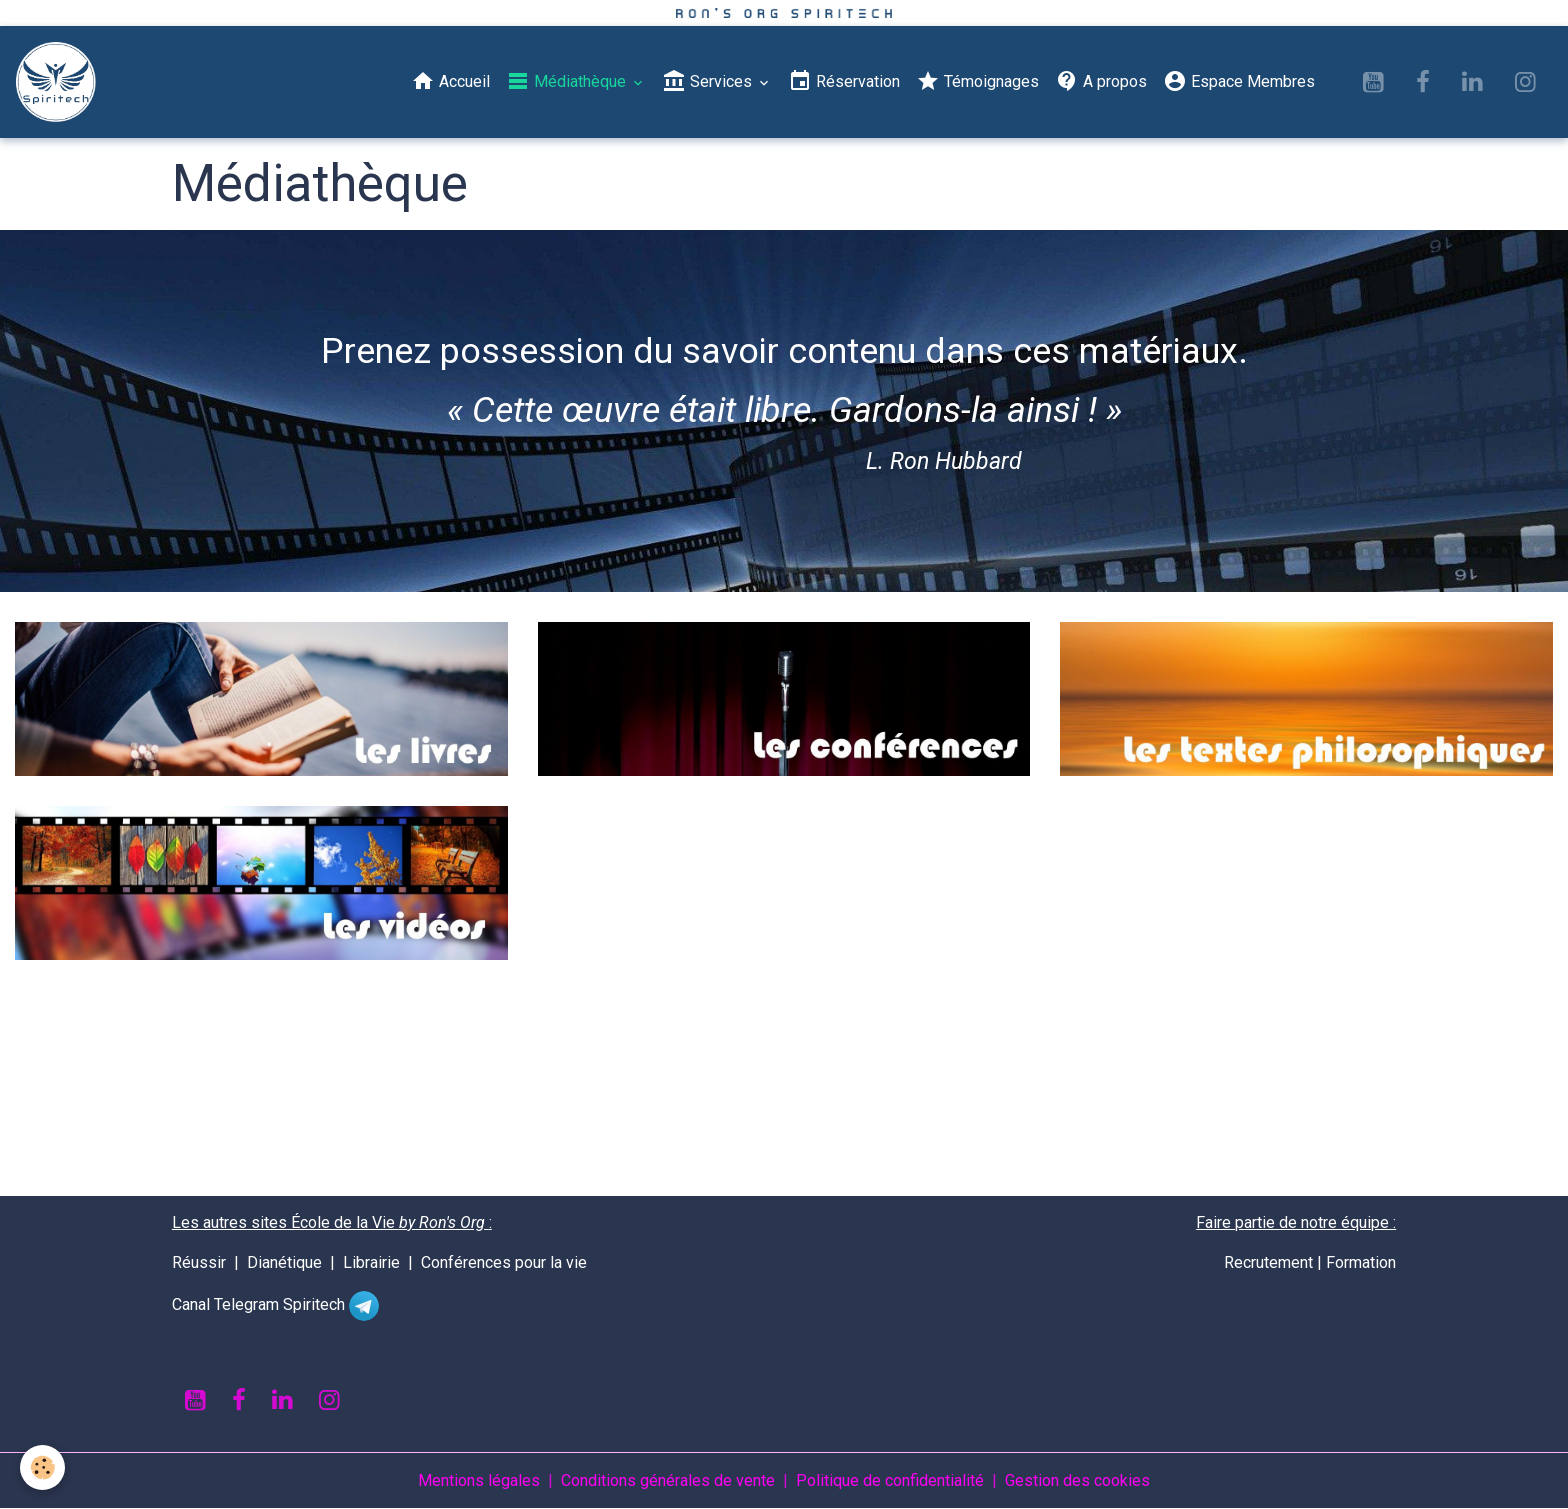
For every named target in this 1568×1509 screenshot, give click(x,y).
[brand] (60, 82)
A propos (1101, 81)
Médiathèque (568, 81)
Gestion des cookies (1077, 1480)
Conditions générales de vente (668, 1480)
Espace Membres (1239, 81)
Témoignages (977, 81)
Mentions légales (479, 1480)
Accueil (450, 81)
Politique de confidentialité (890, 1480)
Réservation (844, 81)
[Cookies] (42, 1467)
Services (709, 81)
